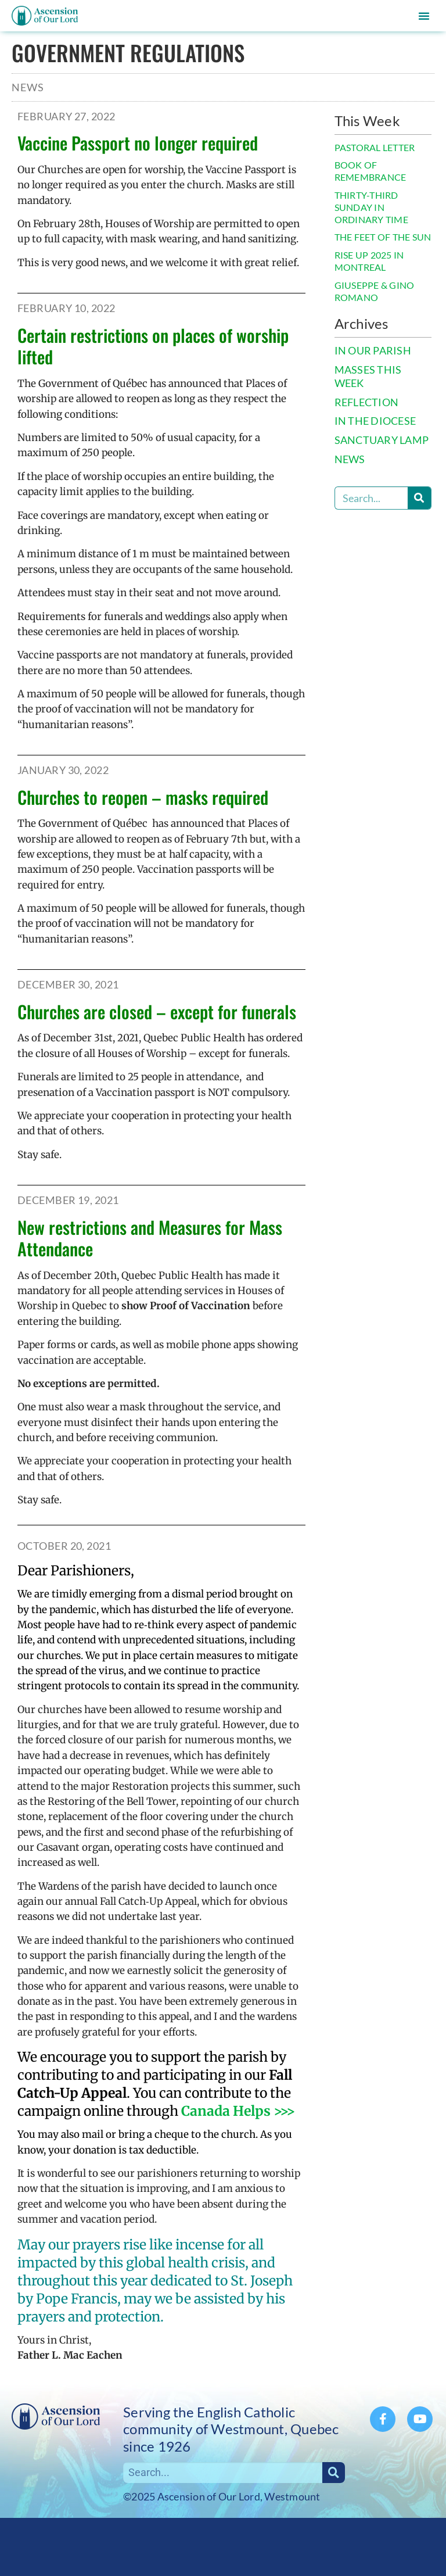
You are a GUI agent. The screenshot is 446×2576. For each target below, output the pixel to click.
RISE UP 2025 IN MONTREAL (369, 261)
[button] (424, 15)
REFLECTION (366, 402)
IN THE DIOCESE (375, 421)
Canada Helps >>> (238, 2110)
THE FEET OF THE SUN (382, 236)
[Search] (419, 498)
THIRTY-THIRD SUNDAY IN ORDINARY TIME (371, 207)
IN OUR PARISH (372, 351)
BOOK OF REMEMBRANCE (370, 170)
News (28, 87)
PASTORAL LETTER (374, 147)
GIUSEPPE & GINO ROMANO (374, 291)
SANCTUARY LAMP (381, 440)
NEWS (349, 459)
